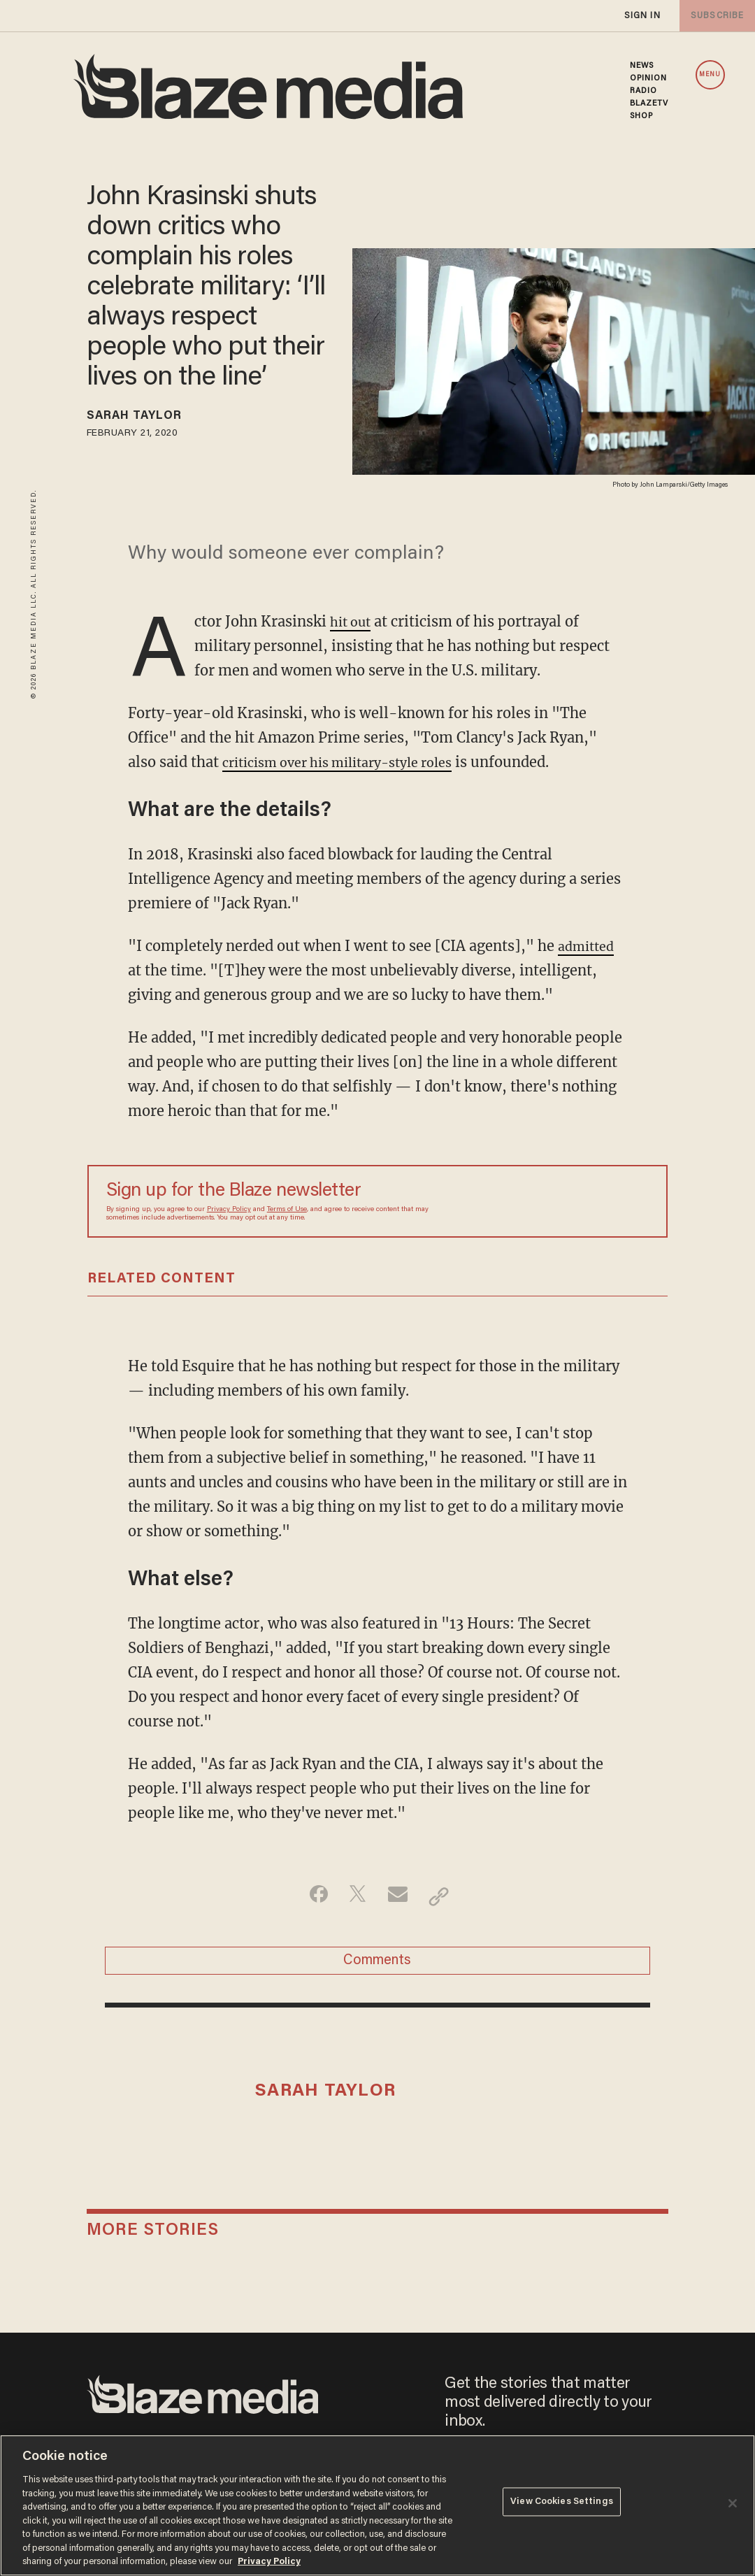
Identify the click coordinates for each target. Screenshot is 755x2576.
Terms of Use (287, 1212)
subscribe (714, 15)
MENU (710, 74)
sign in (642, 15)
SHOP (641, 116)
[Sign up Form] (551, 1204)
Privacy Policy (229, 1212)
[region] (377, 2505)
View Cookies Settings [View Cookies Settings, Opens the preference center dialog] (561, 2504)
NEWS (642, 66)
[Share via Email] (399, 1899)
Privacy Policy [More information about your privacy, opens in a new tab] (269, 2561)
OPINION (649, 78)
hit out (353, 624)
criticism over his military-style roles (351, 764)
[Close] (732, 2503)
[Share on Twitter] (355, 1899)
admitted (589, 948)
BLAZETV (649, 103)
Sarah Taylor (144, 418)
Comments (377, 1968)
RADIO (644, 91)
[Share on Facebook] (311, 1899)
